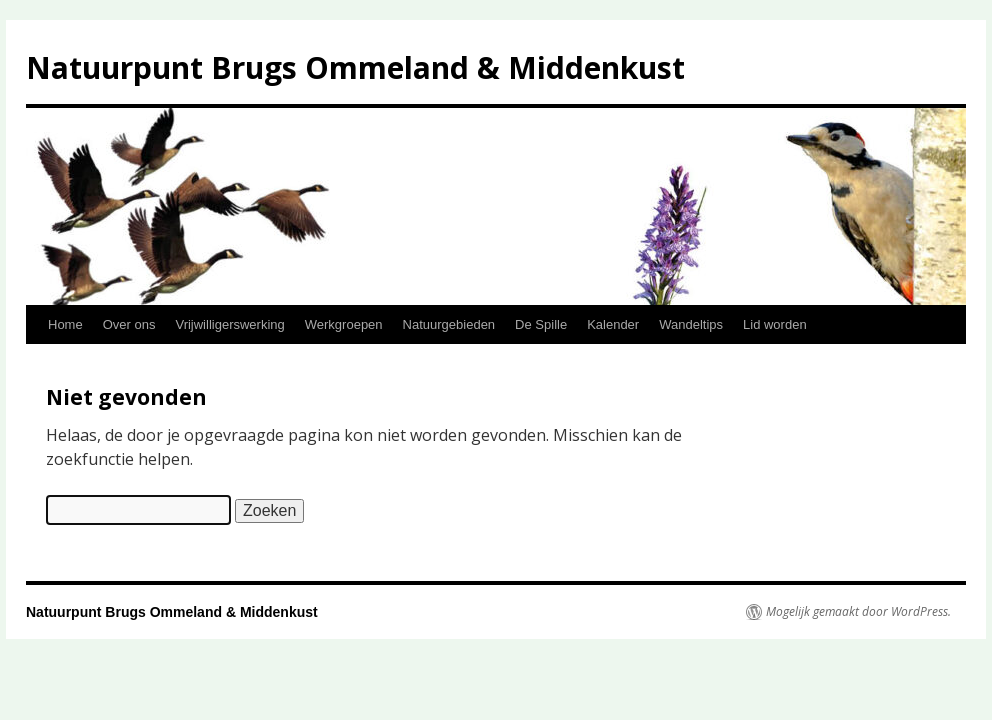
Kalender (613, 324)
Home (65, 324)
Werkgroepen (344, 324)
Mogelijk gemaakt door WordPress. (858, 612)
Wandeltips (691, 324)
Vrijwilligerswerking (229, 324)
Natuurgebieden (449, 324)
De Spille (541, 324)
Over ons (129, 324)
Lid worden (775, 324)
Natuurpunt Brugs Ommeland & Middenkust (355, 67)
